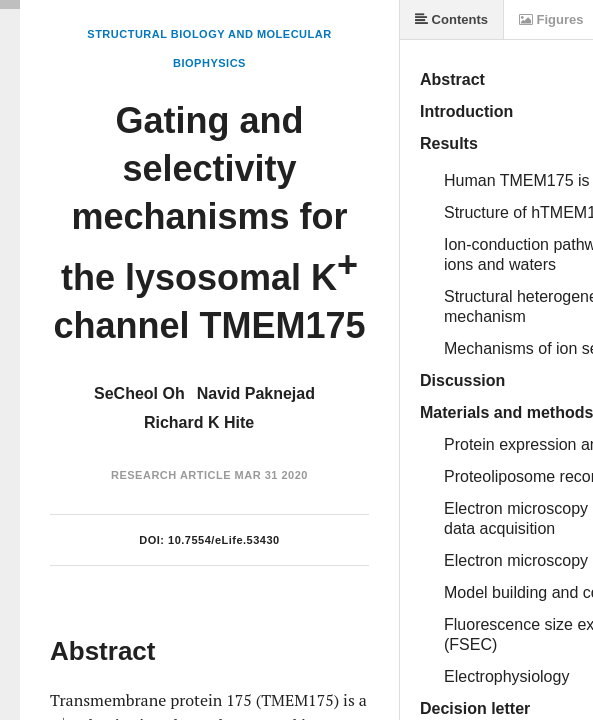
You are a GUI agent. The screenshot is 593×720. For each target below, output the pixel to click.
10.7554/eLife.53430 (224, 540)
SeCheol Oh (139, 393)
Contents (451, 19)
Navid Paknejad (256, 393)
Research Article (171, 475)
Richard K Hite (199, 422)
